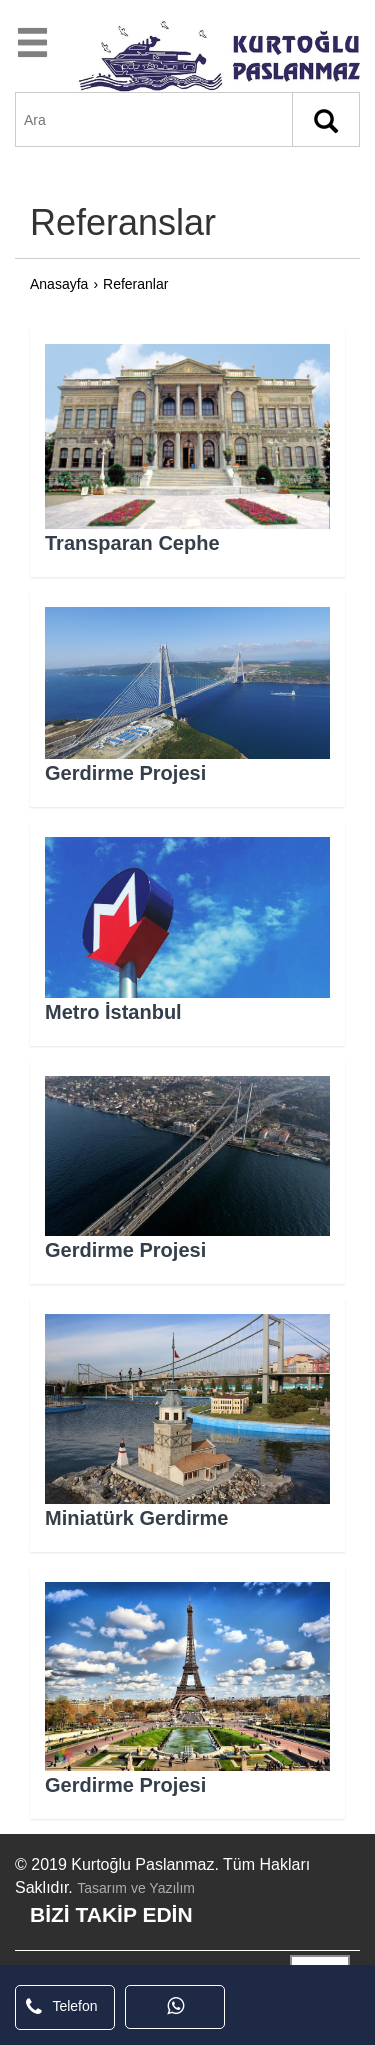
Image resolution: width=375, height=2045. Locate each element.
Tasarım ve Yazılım (136, 1888)
